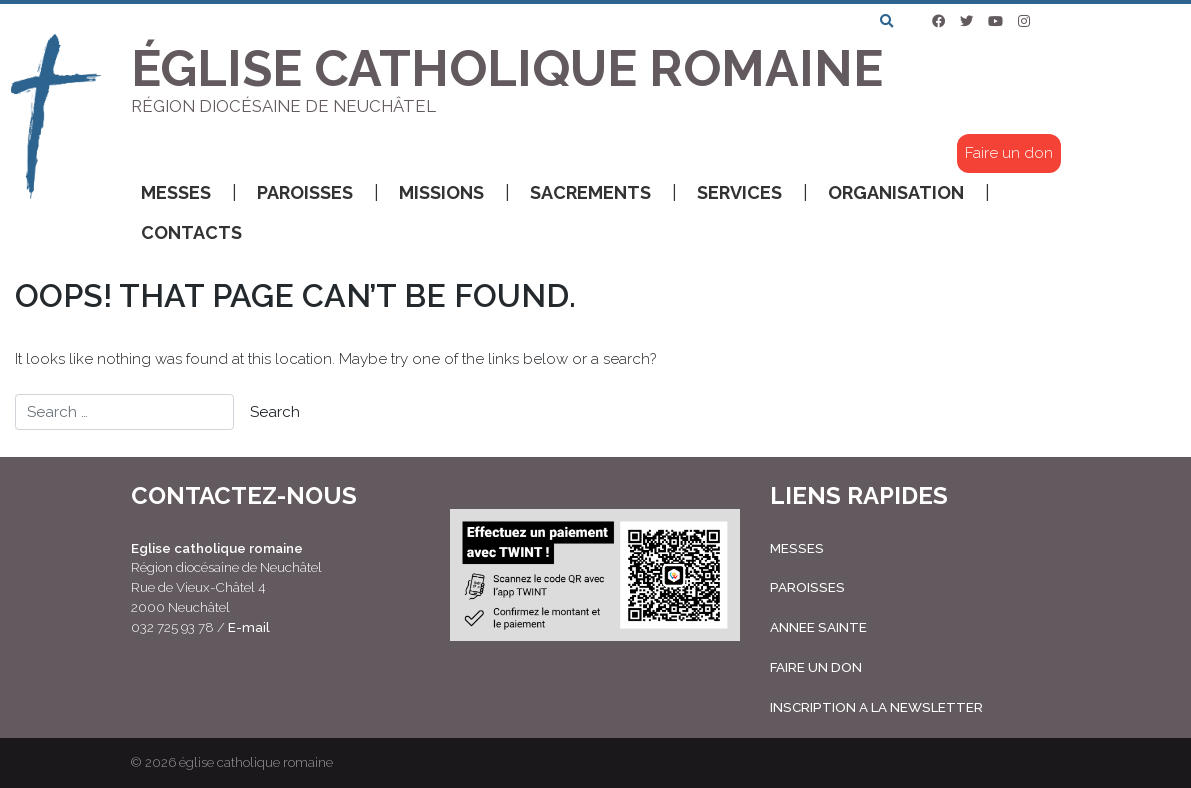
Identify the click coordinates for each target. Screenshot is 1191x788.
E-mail (249, 627)
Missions (454, 193)
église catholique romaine (256, 762)
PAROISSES (807, 587)
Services (752, 193)
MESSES (797, 548)
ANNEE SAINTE (818, 627)
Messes (189, 193)
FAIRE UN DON (816, 667)
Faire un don (1009, 153)
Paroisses (318, 193)
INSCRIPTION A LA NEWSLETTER (876, 707)
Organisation (909, 193)
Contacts (191, 232)
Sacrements (603, 193)
